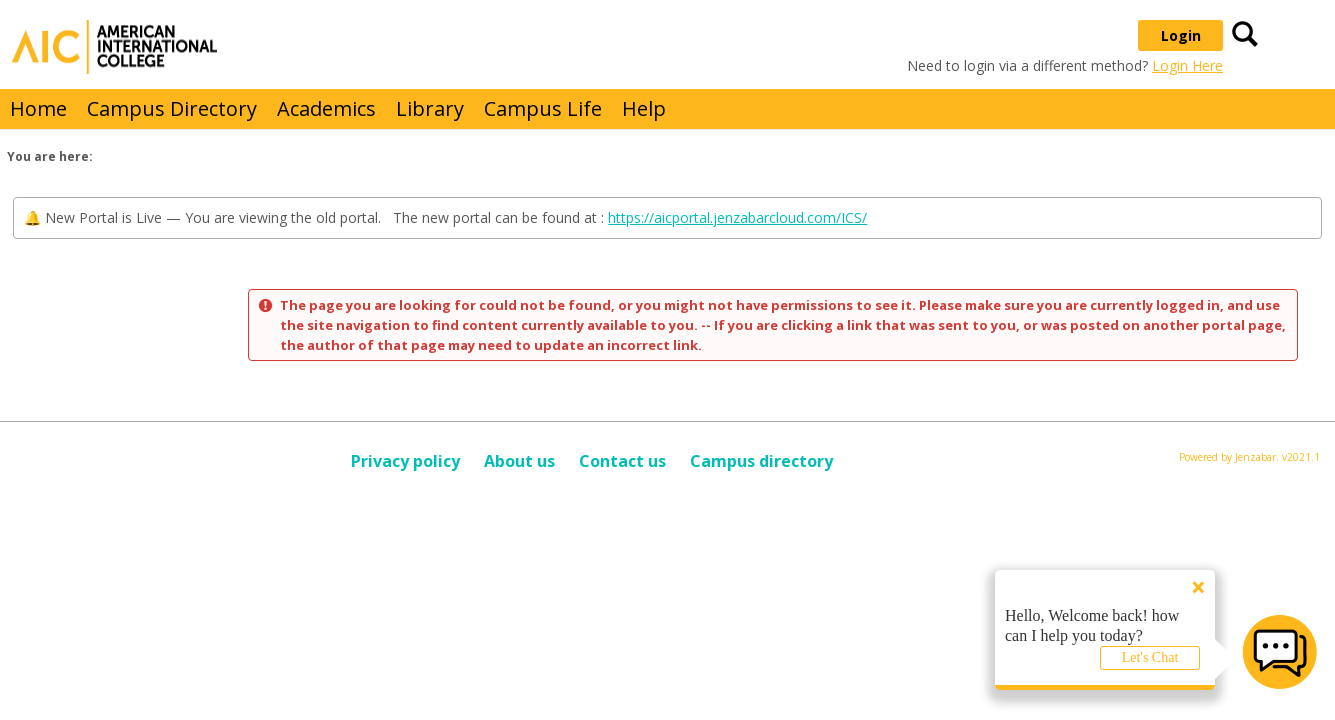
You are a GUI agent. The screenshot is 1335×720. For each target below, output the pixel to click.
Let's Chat (1150, 657)
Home (38, 108)
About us (519, 461)
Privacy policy (405, 461)
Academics (326, 108)
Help (644, 108)
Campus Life (543, 108)
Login (1181, 35)
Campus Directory (172, 108)
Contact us (622, 461)
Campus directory (761, 461)
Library (430, 108)
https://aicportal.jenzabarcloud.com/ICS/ (737, 217)
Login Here (1187, 65)
